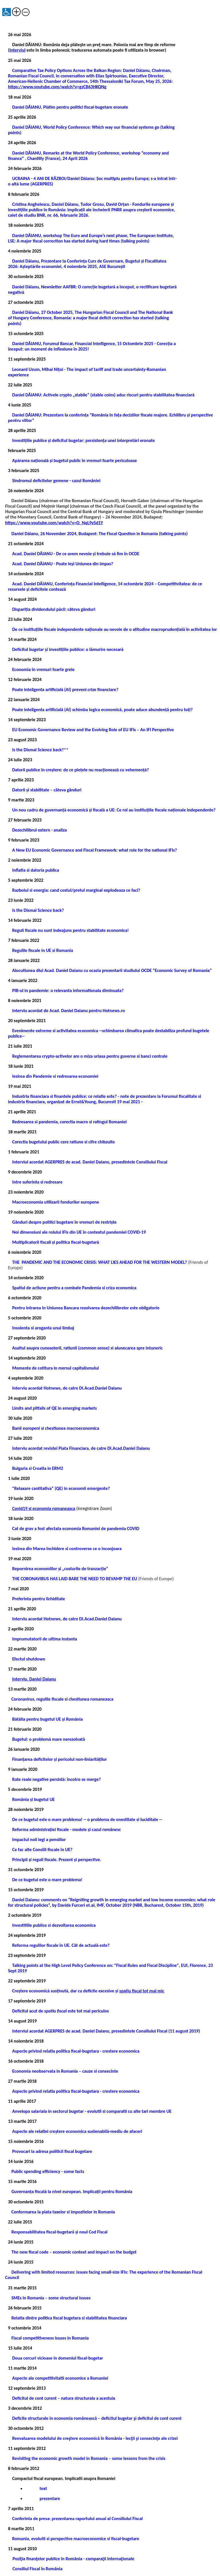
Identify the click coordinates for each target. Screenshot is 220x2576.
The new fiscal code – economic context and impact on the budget (74, 2252)
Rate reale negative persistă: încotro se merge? (56, 1779)
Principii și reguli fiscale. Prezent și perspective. (56, 1859)
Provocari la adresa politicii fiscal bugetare (52, 2151)
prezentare (49, 2498)
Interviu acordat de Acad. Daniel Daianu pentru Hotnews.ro (68, 1010)
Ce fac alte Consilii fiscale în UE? (42, 1849)
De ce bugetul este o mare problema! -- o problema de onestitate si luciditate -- (87, 1819)
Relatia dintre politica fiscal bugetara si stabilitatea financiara (69, 2318)
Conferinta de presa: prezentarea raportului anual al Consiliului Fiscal (77, 2518)
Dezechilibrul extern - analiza (39, 830)
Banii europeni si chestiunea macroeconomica (55, 1428)
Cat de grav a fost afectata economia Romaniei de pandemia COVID (75, 1528)
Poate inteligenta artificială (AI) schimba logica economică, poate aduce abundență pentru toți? (102, 709)
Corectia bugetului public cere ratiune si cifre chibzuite (63, 1142)
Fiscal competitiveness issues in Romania (50, 2338)
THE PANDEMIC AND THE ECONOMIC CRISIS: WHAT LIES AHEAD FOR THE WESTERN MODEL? (99, 1262)
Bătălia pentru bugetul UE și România (47, 1719)
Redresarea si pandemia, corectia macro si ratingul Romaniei (69, 1121)
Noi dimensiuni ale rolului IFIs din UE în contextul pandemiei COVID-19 (79, 1232)
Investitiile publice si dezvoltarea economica (53, 1925)
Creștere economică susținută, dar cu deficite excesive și (88, 1991)
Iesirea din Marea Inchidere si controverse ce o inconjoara (66, 1548)
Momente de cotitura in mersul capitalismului (55, 1368)
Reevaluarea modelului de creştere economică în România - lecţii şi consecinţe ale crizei (95, 2438)
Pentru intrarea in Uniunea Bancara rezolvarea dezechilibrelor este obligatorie (85, 1308)
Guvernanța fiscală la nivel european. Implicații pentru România (71, 2191)
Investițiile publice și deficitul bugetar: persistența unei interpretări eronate (83, 440)
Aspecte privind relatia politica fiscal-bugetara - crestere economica (75, 2051)
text (42, 2488)
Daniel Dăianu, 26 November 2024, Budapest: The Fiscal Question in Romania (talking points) (96, 533)
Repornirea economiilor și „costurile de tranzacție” (60, 1568)
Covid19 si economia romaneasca (43, 1508)
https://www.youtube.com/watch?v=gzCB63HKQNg (57, 86)
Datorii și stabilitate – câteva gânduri (46, 790)
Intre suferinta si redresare (37, 1182)
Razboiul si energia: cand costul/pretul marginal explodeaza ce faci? (76, 890)
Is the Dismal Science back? (38, 910)
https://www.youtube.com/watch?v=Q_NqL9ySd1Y (54, 522)
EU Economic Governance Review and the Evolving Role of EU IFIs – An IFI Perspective (93, 729)
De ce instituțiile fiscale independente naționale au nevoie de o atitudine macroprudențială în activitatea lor (114, 629)
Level (66, 1965)
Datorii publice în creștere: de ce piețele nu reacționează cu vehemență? (80, 769)
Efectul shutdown (28, 1659)
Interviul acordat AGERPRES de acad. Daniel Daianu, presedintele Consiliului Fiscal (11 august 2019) (106, 2031)
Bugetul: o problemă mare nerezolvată (48, 1739)
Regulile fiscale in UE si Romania (42, 950)
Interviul (17, 50)
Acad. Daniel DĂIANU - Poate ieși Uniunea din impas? (62, 563)
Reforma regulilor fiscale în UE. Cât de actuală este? (60, 1945)
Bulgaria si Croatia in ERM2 (37, 1468)
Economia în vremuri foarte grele (43, 669)
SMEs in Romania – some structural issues (51, 2298)
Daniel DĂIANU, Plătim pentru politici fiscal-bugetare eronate (70, 107)
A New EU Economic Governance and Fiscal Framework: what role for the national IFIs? (94, 850)
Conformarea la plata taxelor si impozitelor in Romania (63, 2212)
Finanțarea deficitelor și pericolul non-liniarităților (59, 1759)
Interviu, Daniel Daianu (34, 1679)
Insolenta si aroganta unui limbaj (43, 1328)
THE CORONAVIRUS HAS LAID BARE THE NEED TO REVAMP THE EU (74, 1578)
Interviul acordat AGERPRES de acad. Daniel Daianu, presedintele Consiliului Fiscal (89, 1162)
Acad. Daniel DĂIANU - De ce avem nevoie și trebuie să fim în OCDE (75, 553)
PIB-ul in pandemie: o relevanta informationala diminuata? (67, 990)
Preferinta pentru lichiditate (38, 1598)
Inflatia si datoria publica (35, 870)
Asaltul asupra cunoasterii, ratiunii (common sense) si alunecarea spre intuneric (87, 1348)
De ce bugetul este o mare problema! (47, 1879)
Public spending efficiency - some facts (47, 2171)
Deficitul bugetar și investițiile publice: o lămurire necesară (67, 649)
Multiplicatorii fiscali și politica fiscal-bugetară (55, 1242)
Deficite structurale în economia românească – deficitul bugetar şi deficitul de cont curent (96, 2418)
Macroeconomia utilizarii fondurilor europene (55, 1202)
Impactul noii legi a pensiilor (39, 1839)
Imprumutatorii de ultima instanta (44, 1639)
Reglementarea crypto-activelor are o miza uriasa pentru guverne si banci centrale (89, 1056)
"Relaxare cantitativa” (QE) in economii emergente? (61, 1488)
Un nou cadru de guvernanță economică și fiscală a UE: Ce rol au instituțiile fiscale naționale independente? (113, 810)
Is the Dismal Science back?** (40, 749)
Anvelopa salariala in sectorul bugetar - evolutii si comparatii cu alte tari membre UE (91, 2111)
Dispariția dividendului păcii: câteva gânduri (53, 609)
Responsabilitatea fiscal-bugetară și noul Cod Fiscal (59, 2232)
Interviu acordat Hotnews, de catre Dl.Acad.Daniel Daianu (66, 1388)
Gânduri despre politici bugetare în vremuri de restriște (64, 1222)
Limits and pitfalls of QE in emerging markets (54, 1408)
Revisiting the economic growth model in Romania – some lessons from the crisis (88, 2458)
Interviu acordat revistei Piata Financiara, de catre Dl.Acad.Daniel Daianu (81, 1448)
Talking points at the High (36, 1965)
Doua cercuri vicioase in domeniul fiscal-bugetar (57, 2358)
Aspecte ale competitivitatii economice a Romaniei (60, 2378)
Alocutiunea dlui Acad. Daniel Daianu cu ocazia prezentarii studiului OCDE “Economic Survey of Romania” (111, 970)
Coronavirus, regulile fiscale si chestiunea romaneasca (62, 1699)
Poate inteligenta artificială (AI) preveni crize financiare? (65, 689)
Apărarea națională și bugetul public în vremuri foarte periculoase (74, 460)
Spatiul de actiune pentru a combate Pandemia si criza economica (74, 1287)
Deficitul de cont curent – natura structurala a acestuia (63, 2398)
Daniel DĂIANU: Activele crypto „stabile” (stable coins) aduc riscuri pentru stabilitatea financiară (103, 395)
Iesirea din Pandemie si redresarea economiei (55, 1076)
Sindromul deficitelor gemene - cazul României (56, 480)
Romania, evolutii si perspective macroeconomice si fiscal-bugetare (75, 2538)
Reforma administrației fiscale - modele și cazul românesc (66, 1829)
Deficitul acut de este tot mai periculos (60, 2011)
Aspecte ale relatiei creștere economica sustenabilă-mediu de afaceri (77, 2131)
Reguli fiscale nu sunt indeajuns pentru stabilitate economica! (70, 930)
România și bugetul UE (33, 1799)
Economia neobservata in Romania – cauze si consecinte (65, 2071)
